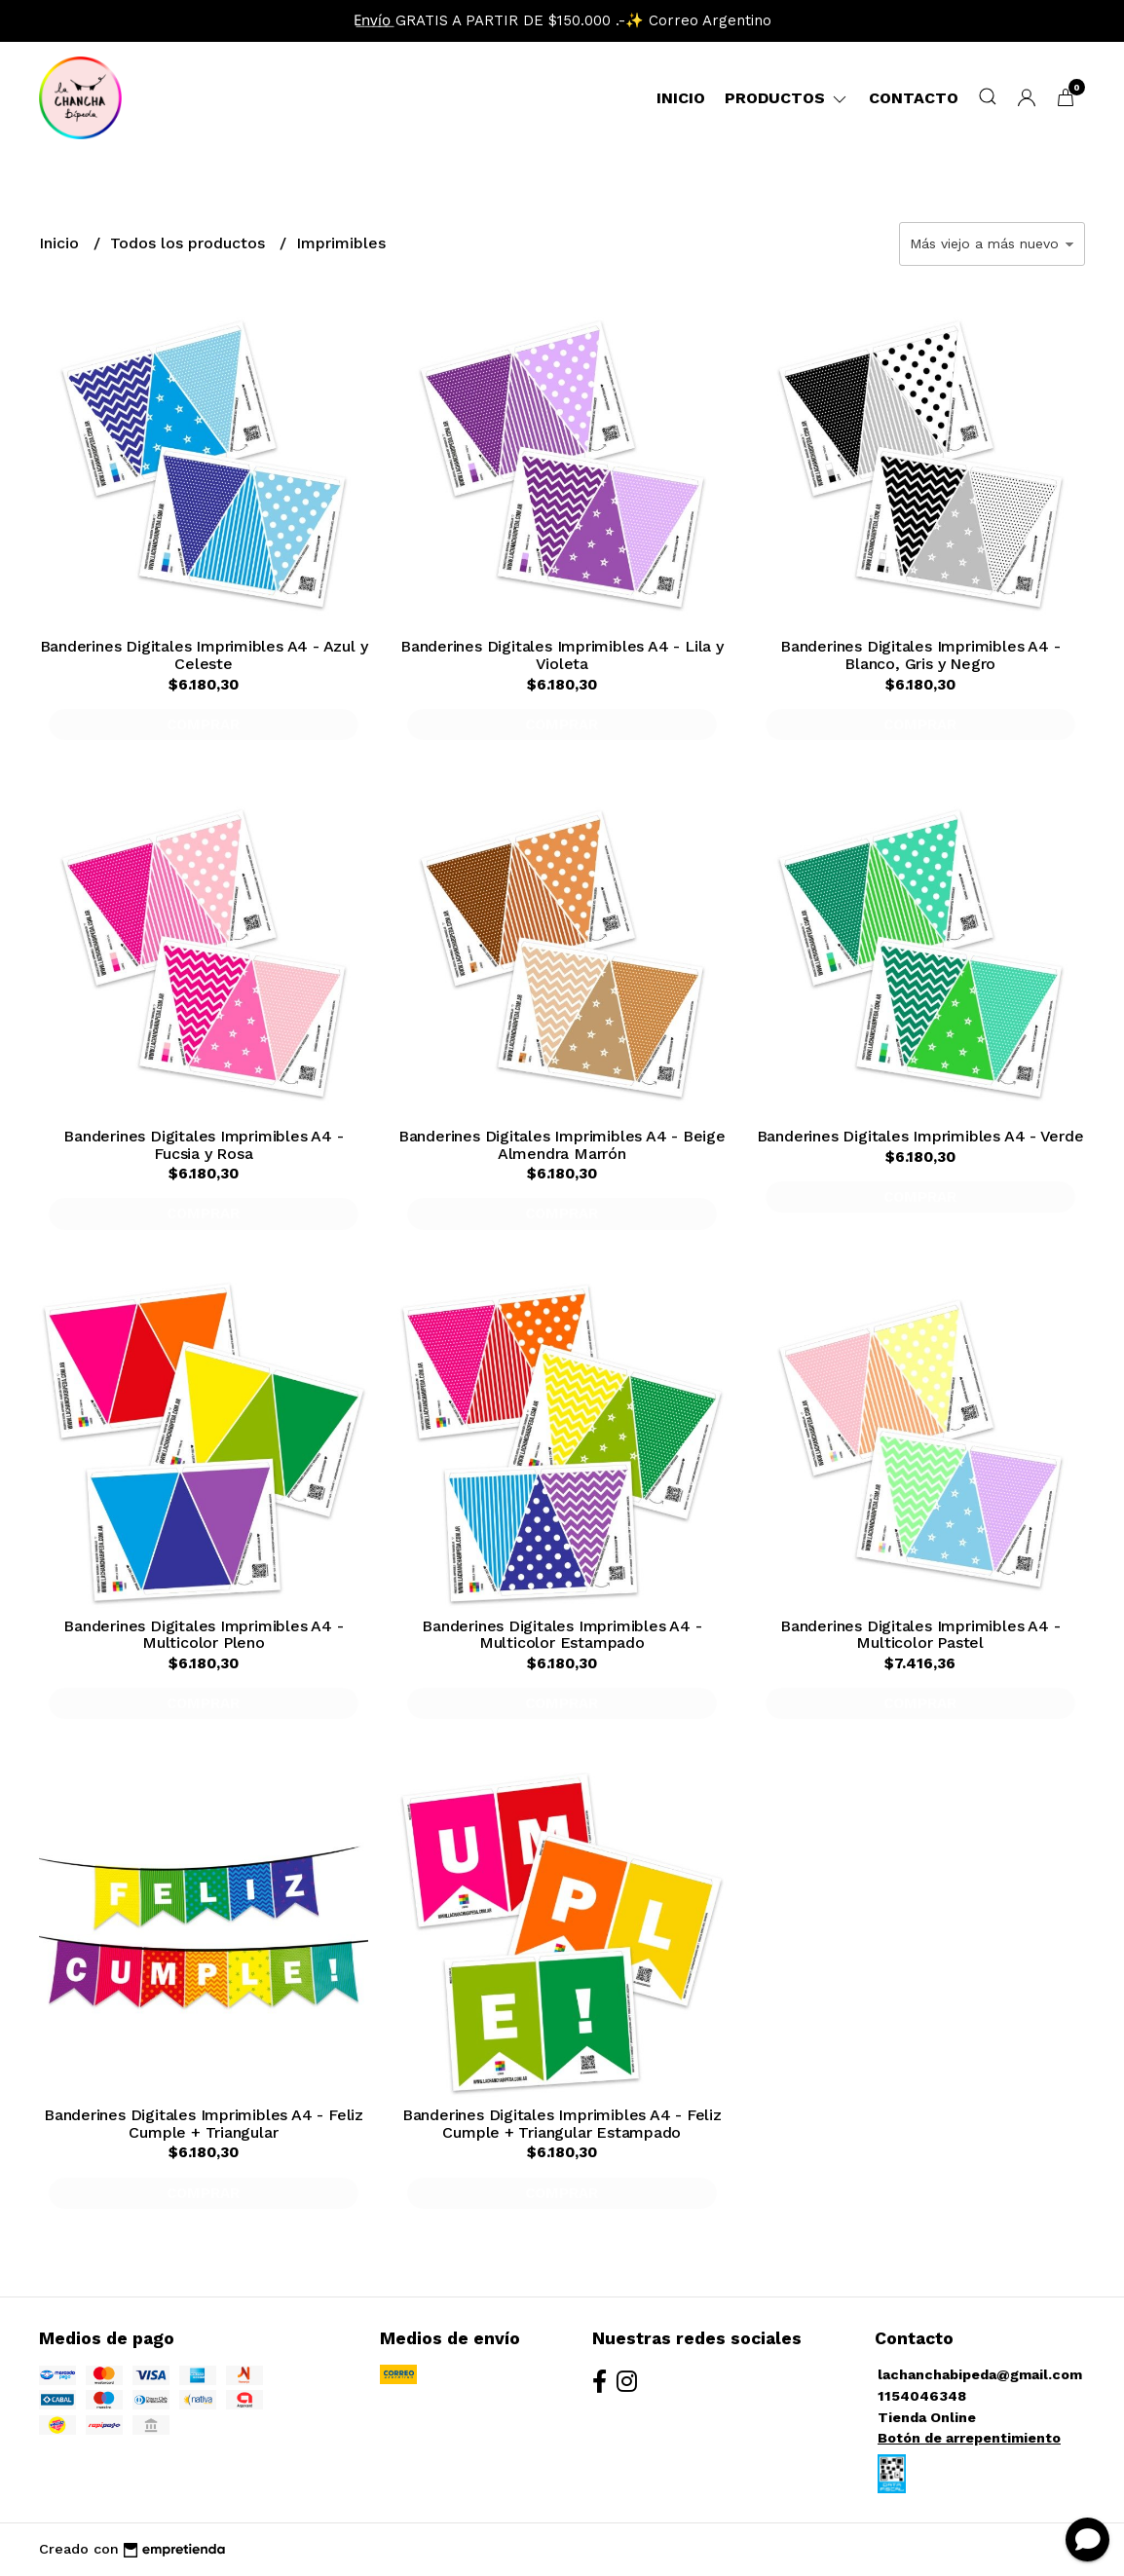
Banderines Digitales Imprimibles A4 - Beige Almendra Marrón (562, 1145)
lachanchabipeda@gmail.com (980, 2374)
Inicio (680, 98)
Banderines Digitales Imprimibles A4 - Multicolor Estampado (561, 1635)
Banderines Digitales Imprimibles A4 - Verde (920, 1136)
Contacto (913, 98)
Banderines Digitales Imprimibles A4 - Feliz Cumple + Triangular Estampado (562, 2124)
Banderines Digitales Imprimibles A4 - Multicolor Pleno (203, 1635)
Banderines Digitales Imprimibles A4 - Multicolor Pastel (920, 1635)
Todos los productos (190, 243)
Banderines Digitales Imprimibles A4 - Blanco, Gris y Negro (920, 655)
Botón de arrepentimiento (969, 2437)
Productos (787, 98)
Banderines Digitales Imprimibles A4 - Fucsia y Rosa (203, 1145)
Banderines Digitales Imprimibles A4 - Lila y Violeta (562, 655)
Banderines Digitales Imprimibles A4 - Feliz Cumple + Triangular (203, 2124)
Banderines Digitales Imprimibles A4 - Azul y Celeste (204, 655)
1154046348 (922, 2396)
